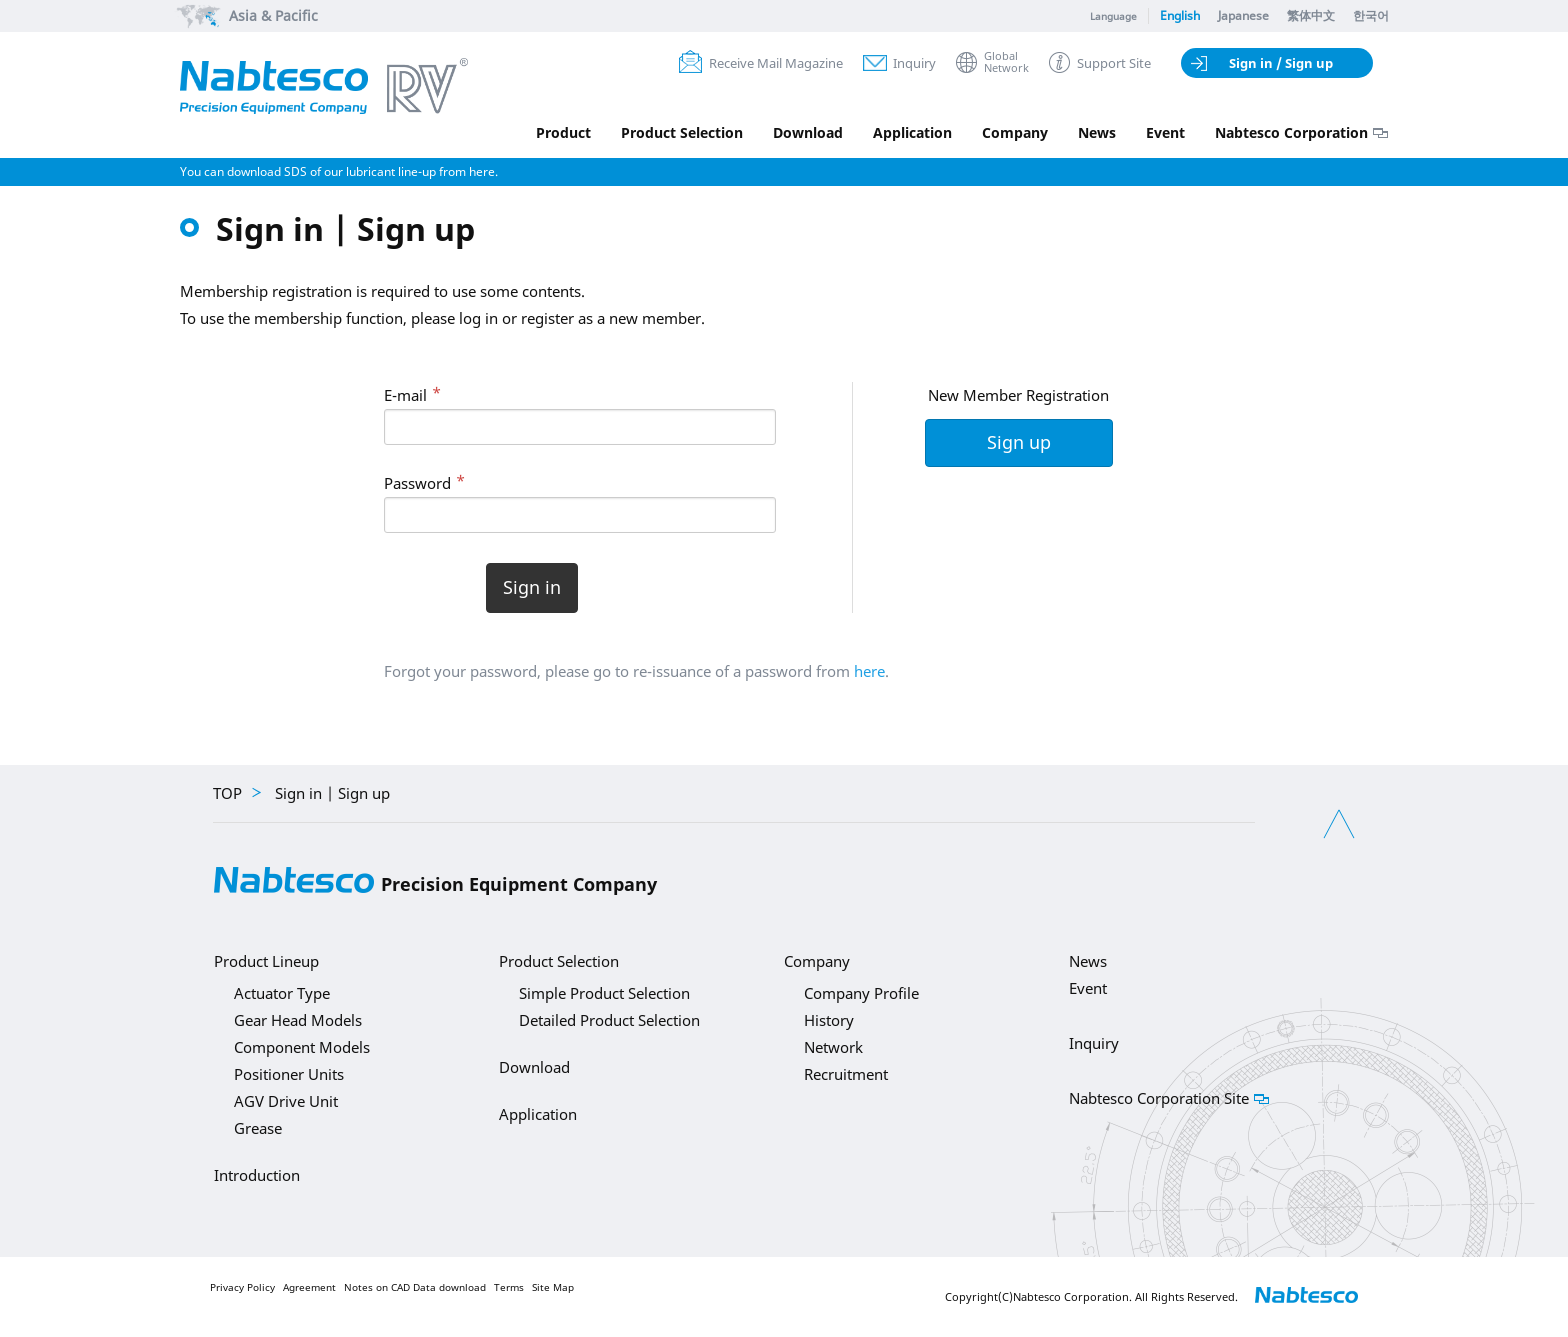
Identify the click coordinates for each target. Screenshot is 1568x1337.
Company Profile (861, 993)
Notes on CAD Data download (415, 1287)
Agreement (309, 1287)
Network (833, 1047)
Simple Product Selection (604, 993)
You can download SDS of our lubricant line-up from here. (339, 171)
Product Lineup (266, 961)
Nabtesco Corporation (1291, 132)
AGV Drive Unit (286, 1101)
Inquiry (914, 63)
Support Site (1114, 63)
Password (417, 483)
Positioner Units (289, 1074)
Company (1015, 132)
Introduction (257, 1175)
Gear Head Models (298, 1020)
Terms (509, 1287)
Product (563, 132)
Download (808, 132)
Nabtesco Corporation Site (1159, 1098)
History (829, 1020)
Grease (258, 1128)
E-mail (405, 395)
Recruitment (846, 1074)
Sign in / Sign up (1281, 63)
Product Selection (682, 132)
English (1180, 15)
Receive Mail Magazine (776, 63)
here (869, 671)
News (1097, 132)
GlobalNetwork (1006, 62)
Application (912, 132)
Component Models (302, 1047)
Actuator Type (282, 993)
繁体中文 (1311, 15)
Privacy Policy (242, 1287)
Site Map (553, 1287)
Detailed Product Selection (609, 1020)
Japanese (1243, 15)
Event (1165, 132)
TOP (227, 793)
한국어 (1371, 15)
